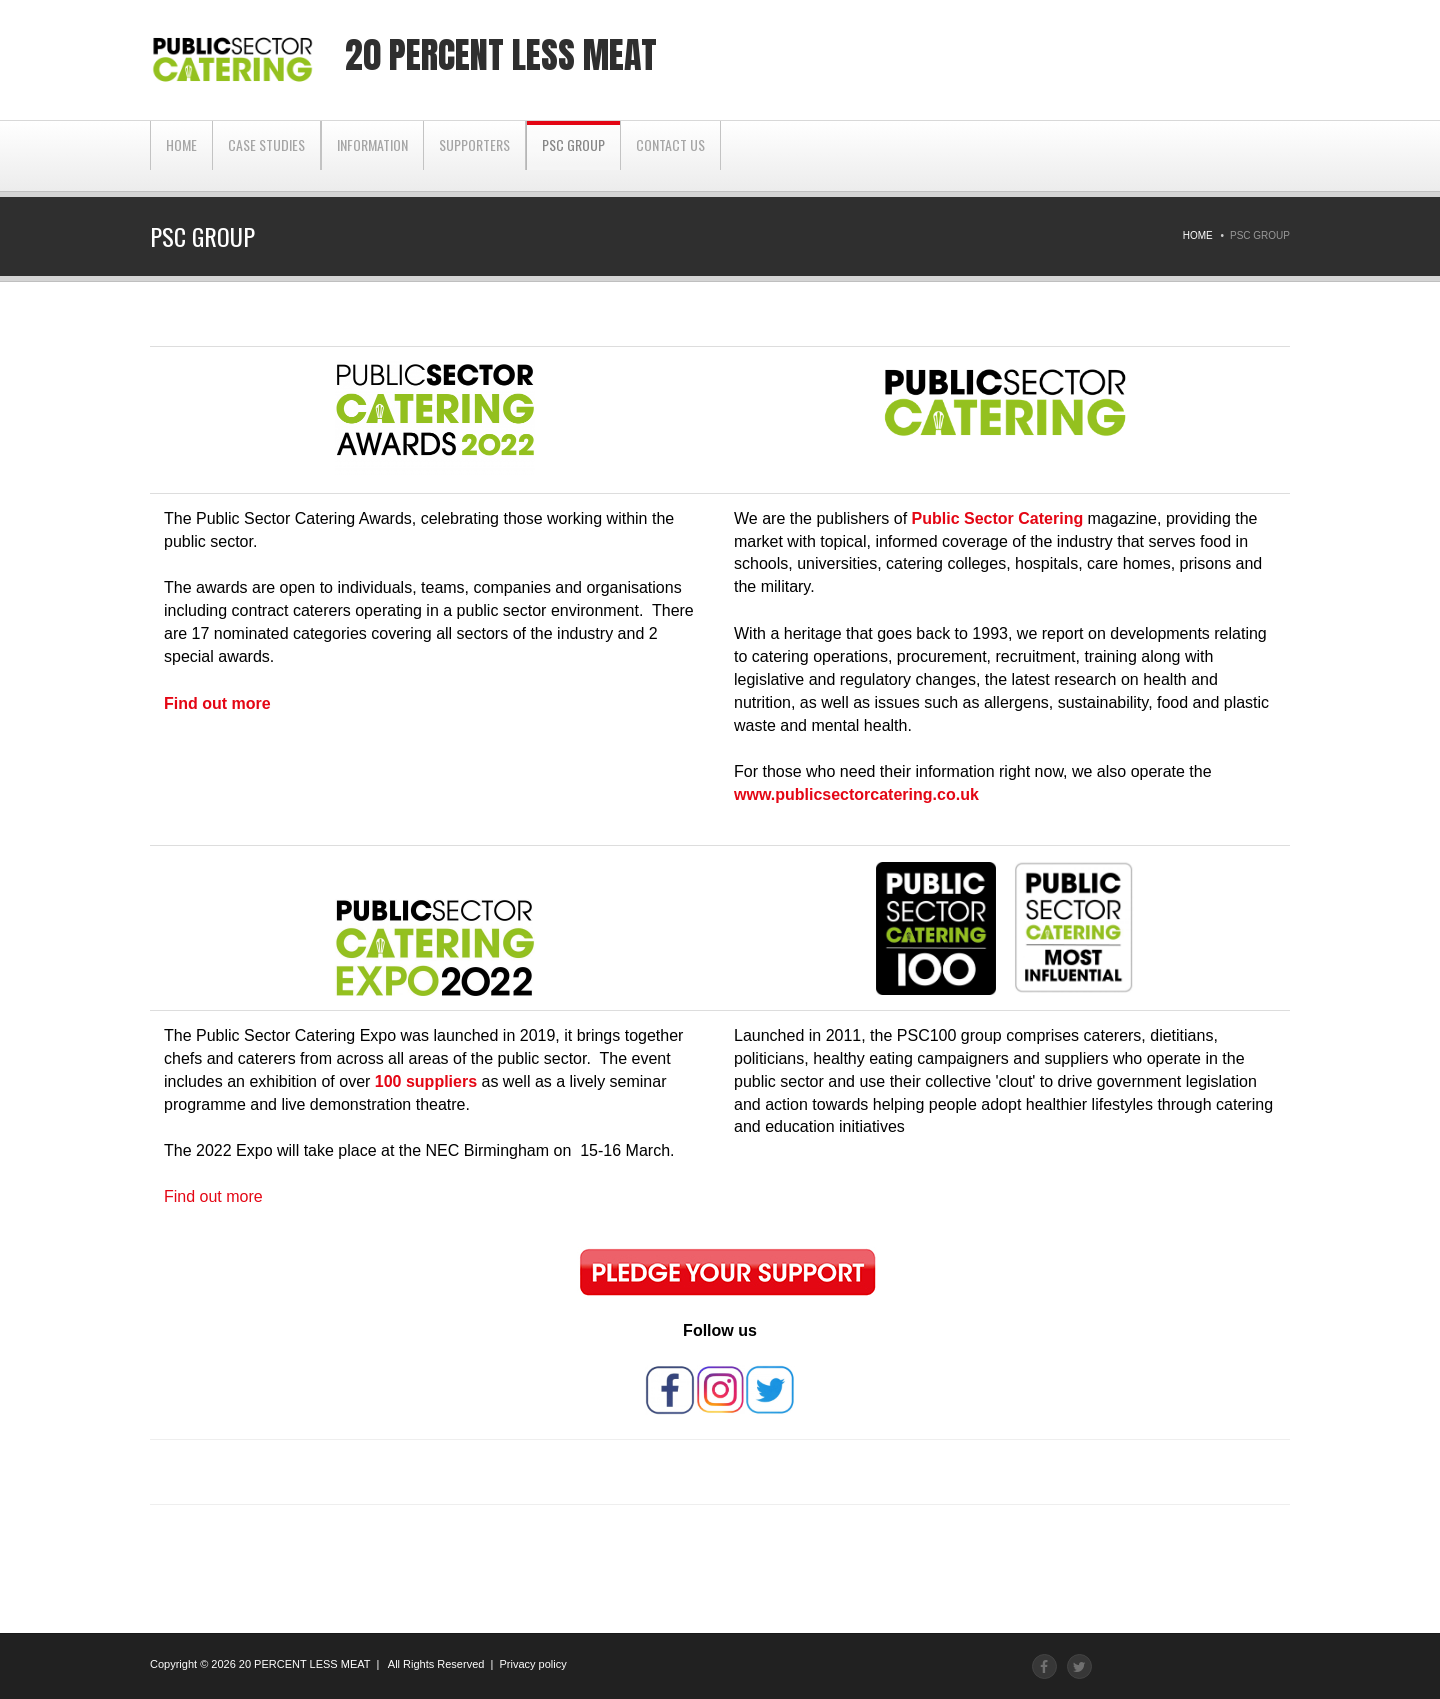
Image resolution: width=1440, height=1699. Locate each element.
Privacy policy (532, 1664)
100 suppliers (426, 1081)
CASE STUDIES (266, 155)
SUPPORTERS (474, 155)
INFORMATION (372, 155)
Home (181, 155)
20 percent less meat (501, 55)
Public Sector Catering (998, 518)
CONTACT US (670, 155)
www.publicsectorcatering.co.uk (856, 794)
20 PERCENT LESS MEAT (304, 1664)
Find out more (213, 1196)
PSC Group (573, 155)
